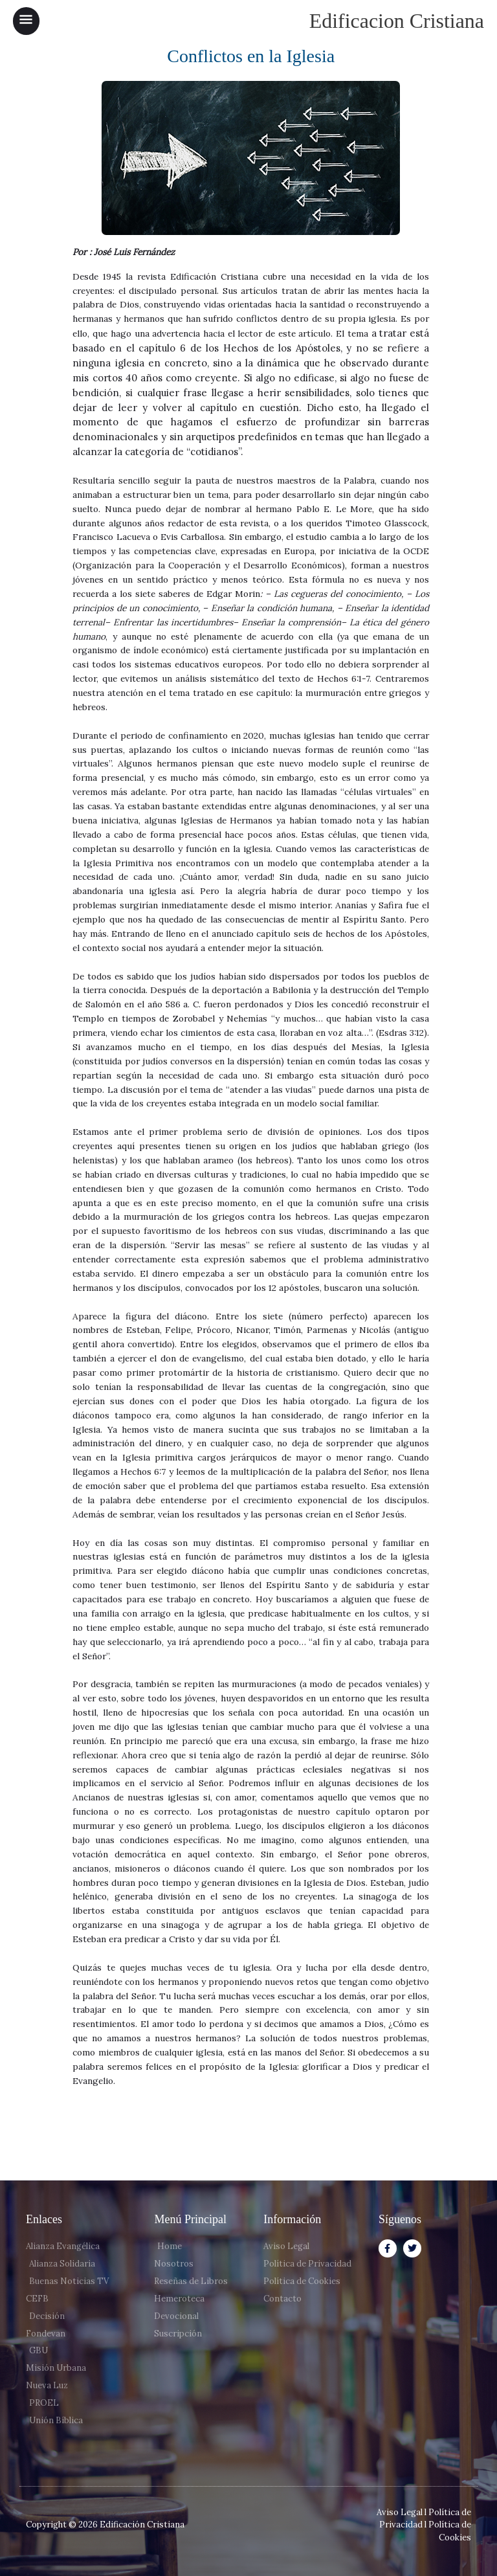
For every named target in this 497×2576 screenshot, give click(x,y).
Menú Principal (190, 2219)
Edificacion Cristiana (396, 21)
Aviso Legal (400, 2512)
